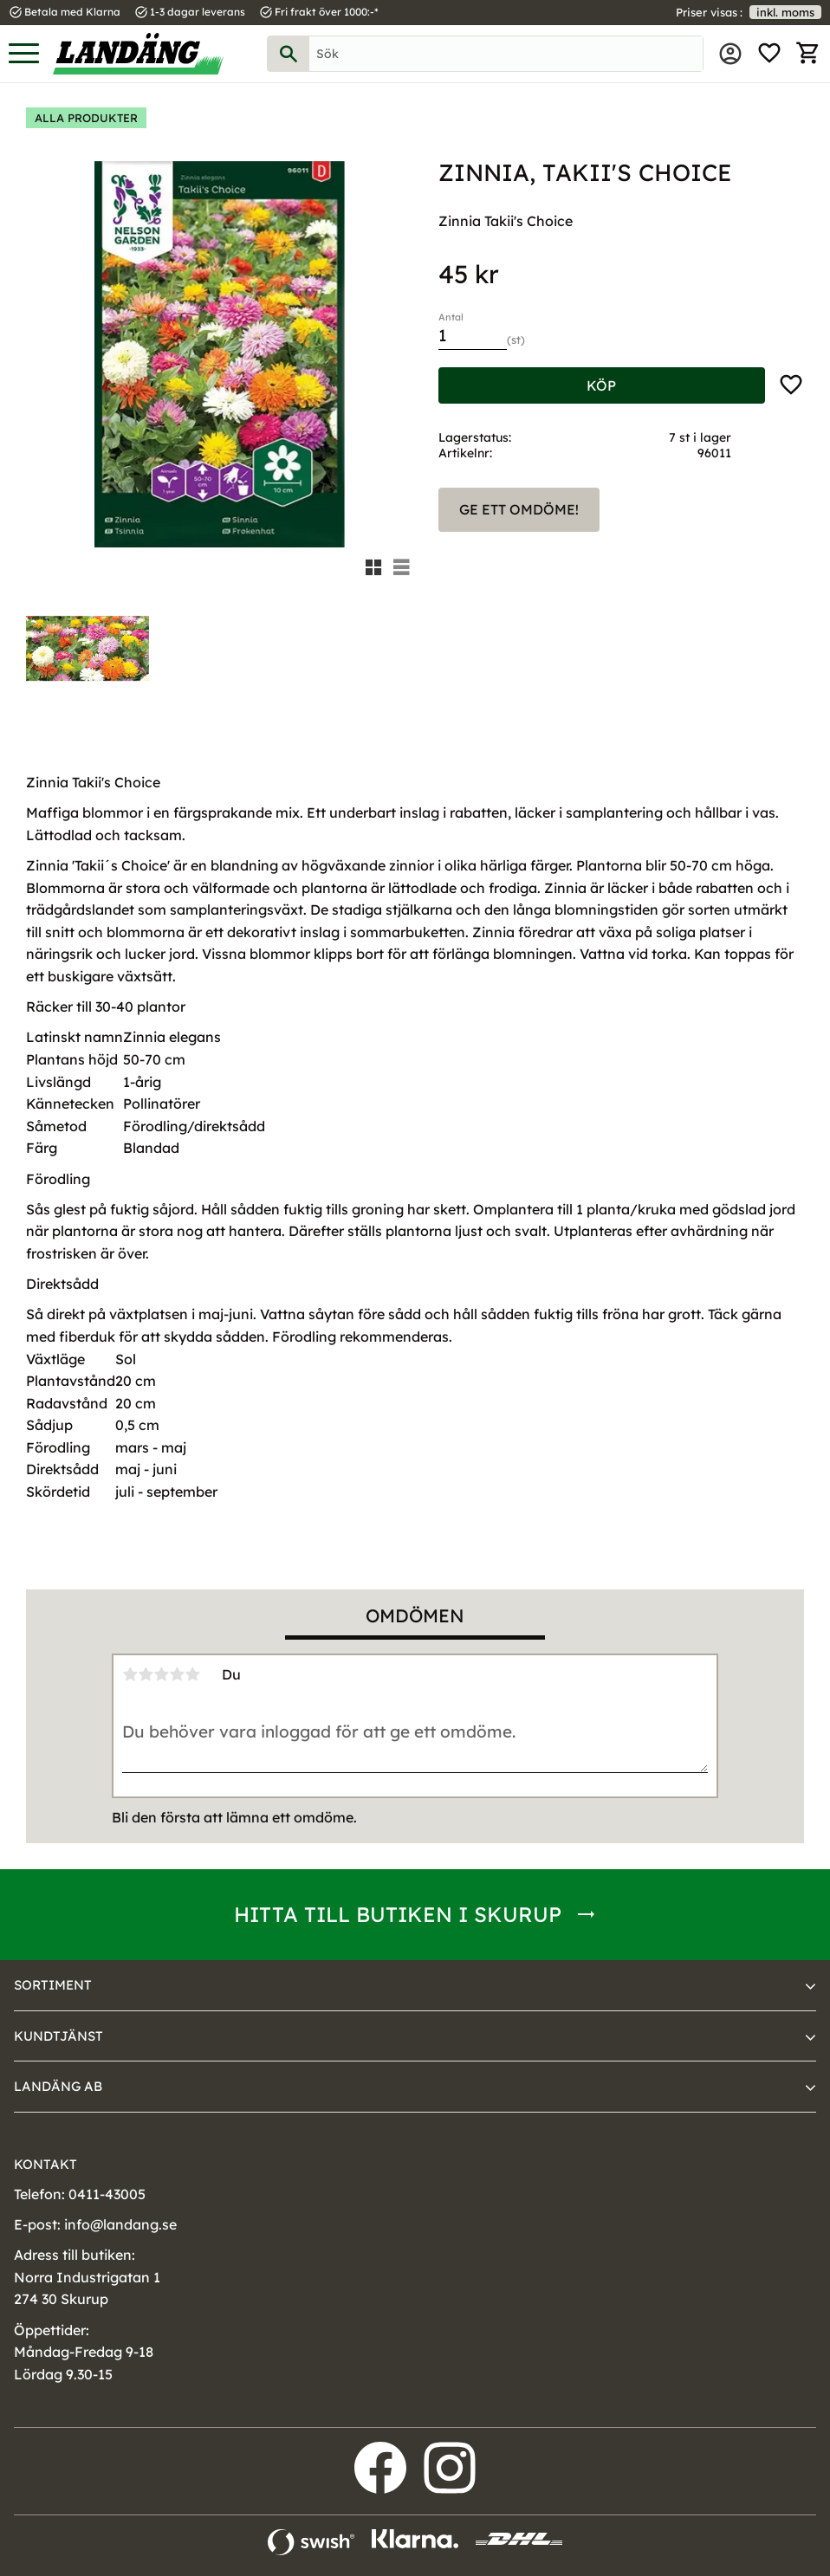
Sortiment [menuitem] (53, 1985)
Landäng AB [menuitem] (58, 2086)
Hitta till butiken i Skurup (397, 1914)
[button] (24, 54)
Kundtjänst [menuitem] (58, 2036)
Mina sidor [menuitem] (730, 54)
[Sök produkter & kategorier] (506, 53)
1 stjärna (130, 1674)
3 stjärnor (161, 1674)
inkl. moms (785, 12)
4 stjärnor (177, 1674)
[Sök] (288, 53)
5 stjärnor (192, 1674)
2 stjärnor (145, 1674)
